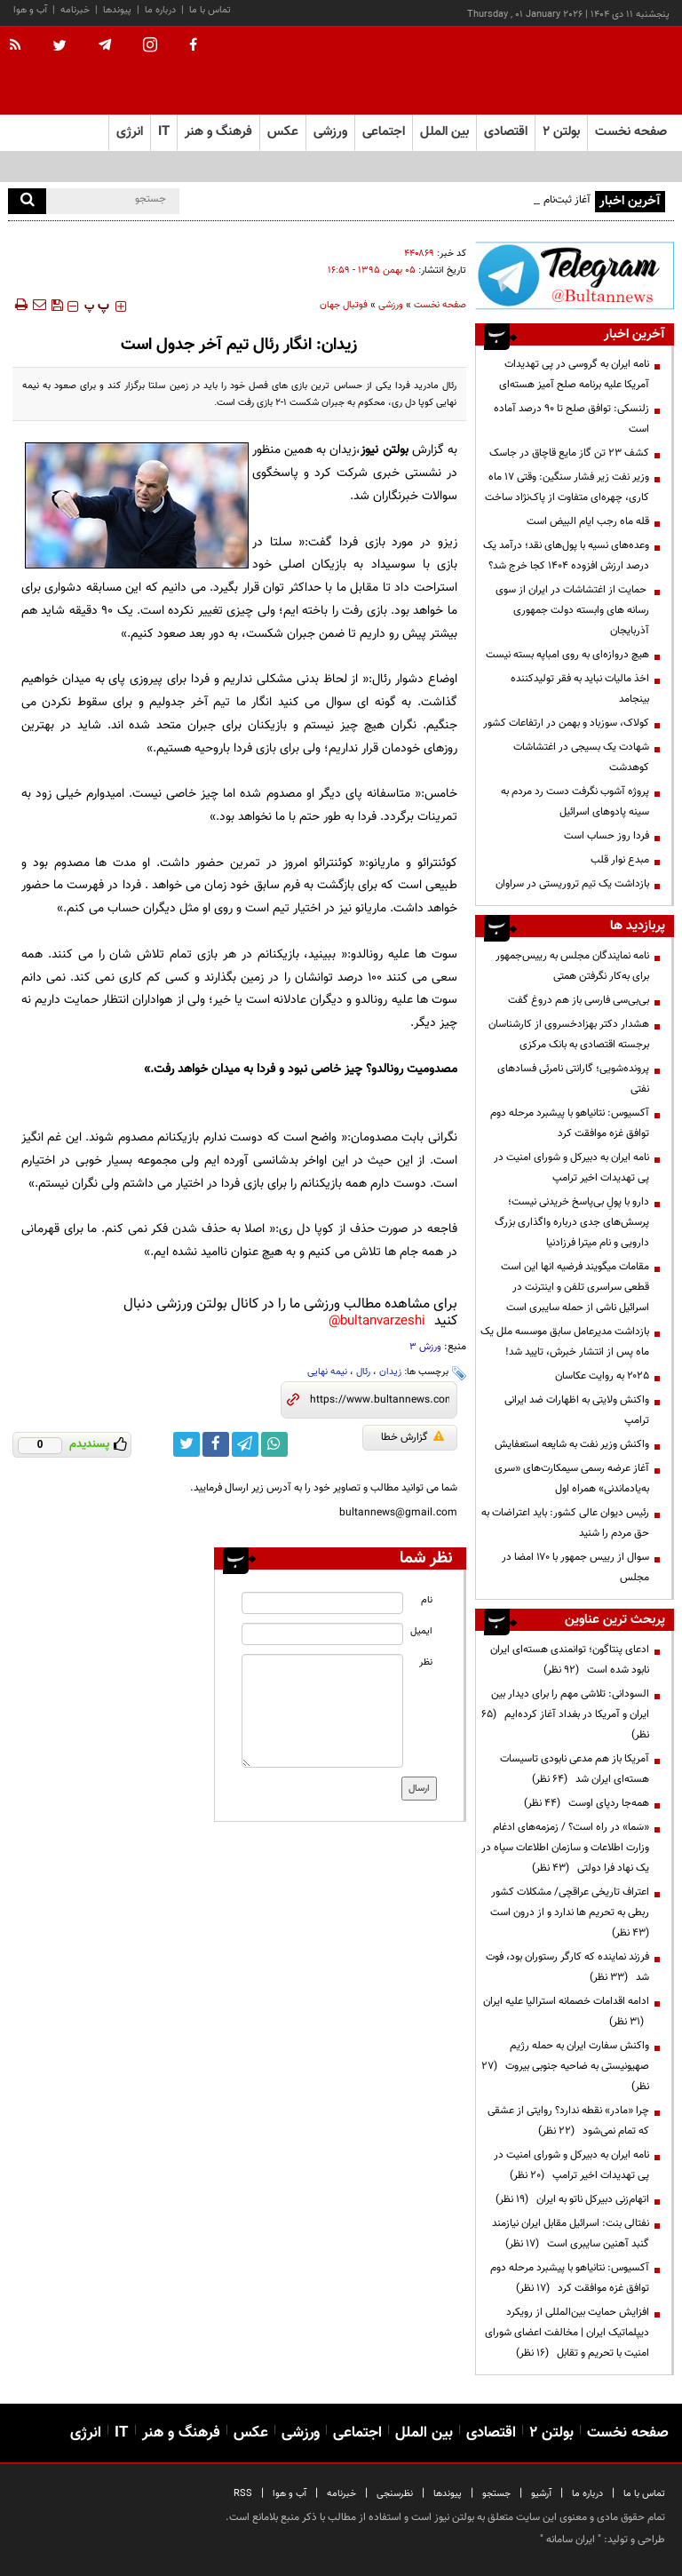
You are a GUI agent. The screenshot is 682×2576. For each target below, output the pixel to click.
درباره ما (160, 10)
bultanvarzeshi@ (377, 1321)
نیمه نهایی (327, 1371)
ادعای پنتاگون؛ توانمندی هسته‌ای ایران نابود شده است (569, 1660)
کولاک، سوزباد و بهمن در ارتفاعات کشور (566, 723)
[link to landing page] (585, 71)
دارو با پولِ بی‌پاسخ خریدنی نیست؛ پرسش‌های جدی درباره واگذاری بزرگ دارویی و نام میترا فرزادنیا (572, 1222)
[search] (27, 201)
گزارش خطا (412, 1437)
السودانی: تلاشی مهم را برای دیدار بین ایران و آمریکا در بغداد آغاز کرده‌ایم (565, 1714)
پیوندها (117, 10)
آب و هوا (30, 10)
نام (426, 1600)
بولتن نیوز (384, 450)
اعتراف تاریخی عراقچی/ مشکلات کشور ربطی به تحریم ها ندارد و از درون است (567, 1912)
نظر (425, 1662)
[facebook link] (215, 1444)
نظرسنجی (395, 2493)
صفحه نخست (631, 132)
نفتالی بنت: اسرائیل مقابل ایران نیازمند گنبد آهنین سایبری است (570, 2233)
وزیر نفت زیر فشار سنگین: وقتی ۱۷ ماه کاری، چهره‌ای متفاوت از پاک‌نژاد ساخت (567, 487)
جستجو (496, 2493)
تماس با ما (210, 10)
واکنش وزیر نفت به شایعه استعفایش (572, 1444)
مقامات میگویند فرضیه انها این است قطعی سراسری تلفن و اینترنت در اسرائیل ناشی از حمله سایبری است (575, 1287)
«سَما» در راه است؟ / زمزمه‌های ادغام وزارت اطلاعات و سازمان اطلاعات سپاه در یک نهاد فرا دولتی (565, 1847)
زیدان (390, 1371)
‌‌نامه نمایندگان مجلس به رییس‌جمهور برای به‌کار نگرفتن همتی (572, 966)
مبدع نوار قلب (620, 860)
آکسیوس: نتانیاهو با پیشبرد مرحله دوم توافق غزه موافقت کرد (569, 1123)
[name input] (322, 1603)
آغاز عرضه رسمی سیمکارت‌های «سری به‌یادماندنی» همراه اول (572, 1478)
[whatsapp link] (274, 1444)
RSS (243, 2493)
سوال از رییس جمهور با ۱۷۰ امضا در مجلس (575, 1567)
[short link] (379, 1400)
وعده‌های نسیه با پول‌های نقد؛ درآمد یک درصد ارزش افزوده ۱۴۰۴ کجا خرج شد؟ (566, 555)
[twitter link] (186, 1444)
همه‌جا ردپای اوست (586, 1803)
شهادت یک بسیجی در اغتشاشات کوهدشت (581, 757)
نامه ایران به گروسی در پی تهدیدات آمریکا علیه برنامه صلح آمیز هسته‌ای (574, 374)
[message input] (322, 1711)
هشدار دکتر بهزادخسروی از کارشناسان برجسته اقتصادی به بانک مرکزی (568, 1034)
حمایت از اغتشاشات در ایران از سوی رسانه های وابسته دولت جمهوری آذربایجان (572, 610)
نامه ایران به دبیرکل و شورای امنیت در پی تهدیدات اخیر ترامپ (571, 1167)
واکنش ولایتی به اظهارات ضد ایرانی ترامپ (576, 1410)
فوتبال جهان (344, 305)
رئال (363, 1371)
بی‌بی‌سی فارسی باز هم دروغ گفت (577, 1000)
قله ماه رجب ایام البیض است (588, 521)
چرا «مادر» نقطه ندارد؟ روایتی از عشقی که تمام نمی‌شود (568, 2121)
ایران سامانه (570, 2540)
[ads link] (574, 275)
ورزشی (390, 305)
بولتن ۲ (561, 132)
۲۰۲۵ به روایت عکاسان (602, 1376)
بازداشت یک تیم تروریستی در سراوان (572, 884)
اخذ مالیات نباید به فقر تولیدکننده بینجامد (580, 689)
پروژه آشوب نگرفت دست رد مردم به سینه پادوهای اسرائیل (575, 801)
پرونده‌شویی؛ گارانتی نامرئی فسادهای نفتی (573, 1079)
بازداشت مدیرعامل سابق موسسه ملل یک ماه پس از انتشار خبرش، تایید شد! (564, 1342)
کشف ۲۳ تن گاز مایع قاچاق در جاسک (569, 453)
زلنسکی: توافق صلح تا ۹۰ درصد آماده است (571, 419)
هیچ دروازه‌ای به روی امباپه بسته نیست (567, 655)
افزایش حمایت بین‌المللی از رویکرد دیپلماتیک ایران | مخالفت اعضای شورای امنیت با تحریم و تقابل (567, 2332)
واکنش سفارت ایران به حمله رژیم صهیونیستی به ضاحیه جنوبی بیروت (565, 2066)
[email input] (322, 1634)
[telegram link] (245, 1444)
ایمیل (421, 1631)
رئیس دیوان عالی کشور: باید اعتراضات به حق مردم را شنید (565, 1523)
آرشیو (541, 2493)
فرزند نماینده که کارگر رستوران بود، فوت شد (567, 1967)
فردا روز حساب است (606, 836)
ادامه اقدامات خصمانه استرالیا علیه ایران (566, 2011)
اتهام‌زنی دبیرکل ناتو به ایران (572, 2199)
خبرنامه (75, 10)
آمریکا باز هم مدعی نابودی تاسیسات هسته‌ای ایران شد (574, 1769)
